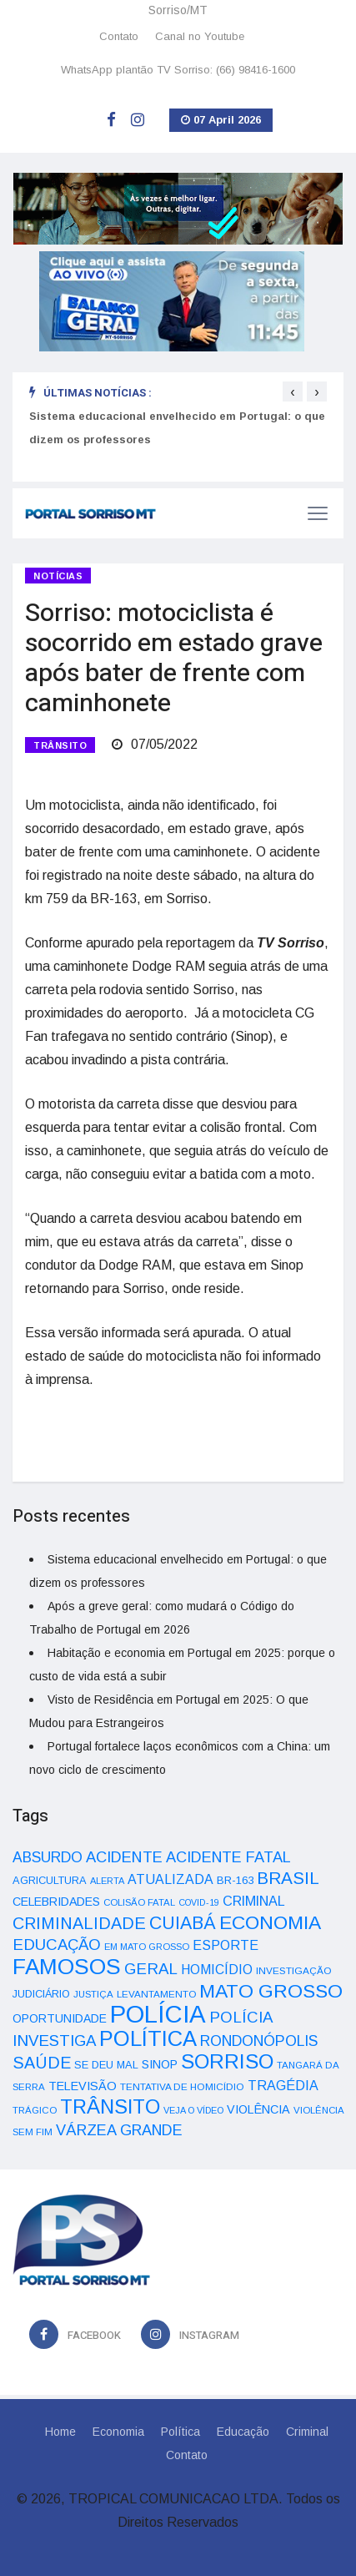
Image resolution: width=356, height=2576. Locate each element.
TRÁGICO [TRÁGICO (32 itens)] (35, 2110)
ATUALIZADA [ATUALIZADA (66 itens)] (170, 1879)
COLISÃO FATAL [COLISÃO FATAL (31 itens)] (139, 1902)
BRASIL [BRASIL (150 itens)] (288, 1877)
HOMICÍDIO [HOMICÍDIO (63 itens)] (217, 1969)
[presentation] (293, 391)
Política (180, 2431)
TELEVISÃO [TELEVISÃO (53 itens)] (82, 2086)
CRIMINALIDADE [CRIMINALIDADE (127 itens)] (79, 1923)
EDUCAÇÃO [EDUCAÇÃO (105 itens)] (57, 1944)
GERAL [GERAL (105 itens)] (151, 1968)
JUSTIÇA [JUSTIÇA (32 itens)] (93, 1994)
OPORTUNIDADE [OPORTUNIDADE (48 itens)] (60, 2018)
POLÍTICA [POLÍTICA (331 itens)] (148, 2038)
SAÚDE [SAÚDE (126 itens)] (42, 2062)
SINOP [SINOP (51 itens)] (160, 2064)
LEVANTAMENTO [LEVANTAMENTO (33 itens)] (156, 1993)
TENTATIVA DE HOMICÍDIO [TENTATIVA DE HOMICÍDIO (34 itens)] (182, 2086)
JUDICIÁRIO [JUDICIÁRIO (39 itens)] (41, 1994)
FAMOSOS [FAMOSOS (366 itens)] (67, 1966)
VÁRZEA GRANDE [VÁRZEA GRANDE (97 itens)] (119, 2130)
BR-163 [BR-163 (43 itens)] (235, 1880)
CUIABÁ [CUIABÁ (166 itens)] (182, 1923)
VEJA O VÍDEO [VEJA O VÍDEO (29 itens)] (193, 2110)
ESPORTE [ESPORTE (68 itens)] (225, 1944)
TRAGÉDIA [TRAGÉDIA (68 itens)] (283, 2085)
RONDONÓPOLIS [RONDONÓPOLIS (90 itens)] (259, 2041)
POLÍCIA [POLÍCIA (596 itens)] (158, 2014)
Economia (118, 2431)
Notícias (58, 576)
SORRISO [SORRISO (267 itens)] (227, 2061)
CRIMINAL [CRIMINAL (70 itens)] (254, 1900)
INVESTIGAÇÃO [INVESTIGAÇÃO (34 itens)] (294, 1970)
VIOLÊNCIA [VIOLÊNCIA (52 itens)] (258, 2109)
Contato (118, 36)
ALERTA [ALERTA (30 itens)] (107, 1881)
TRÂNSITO (60, 745)
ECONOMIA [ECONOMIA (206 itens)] (270, 1922)
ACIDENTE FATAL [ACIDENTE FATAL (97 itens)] (228, 1857)
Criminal (307, 2431)
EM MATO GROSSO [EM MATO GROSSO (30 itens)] (146, 1947)
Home (60, 2431)
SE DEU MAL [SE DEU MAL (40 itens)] (106, 2064)
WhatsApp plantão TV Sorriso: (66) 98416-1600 (178, 69)
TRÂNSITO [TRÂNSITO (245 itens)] (110, 2106)
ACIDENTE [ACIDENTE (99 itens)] (124, 1857)
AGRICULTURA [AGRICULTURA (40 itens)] (50, 1880)
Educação (243, 2431)
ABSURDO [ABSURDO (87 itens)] (48, 1857)
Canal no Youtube (199, 36)
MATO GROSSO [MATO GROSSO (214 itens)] (271, 1991)
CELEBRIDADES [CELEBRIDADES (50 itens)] (56, 1901)
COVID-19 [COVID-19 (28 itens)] (198, 1902)
